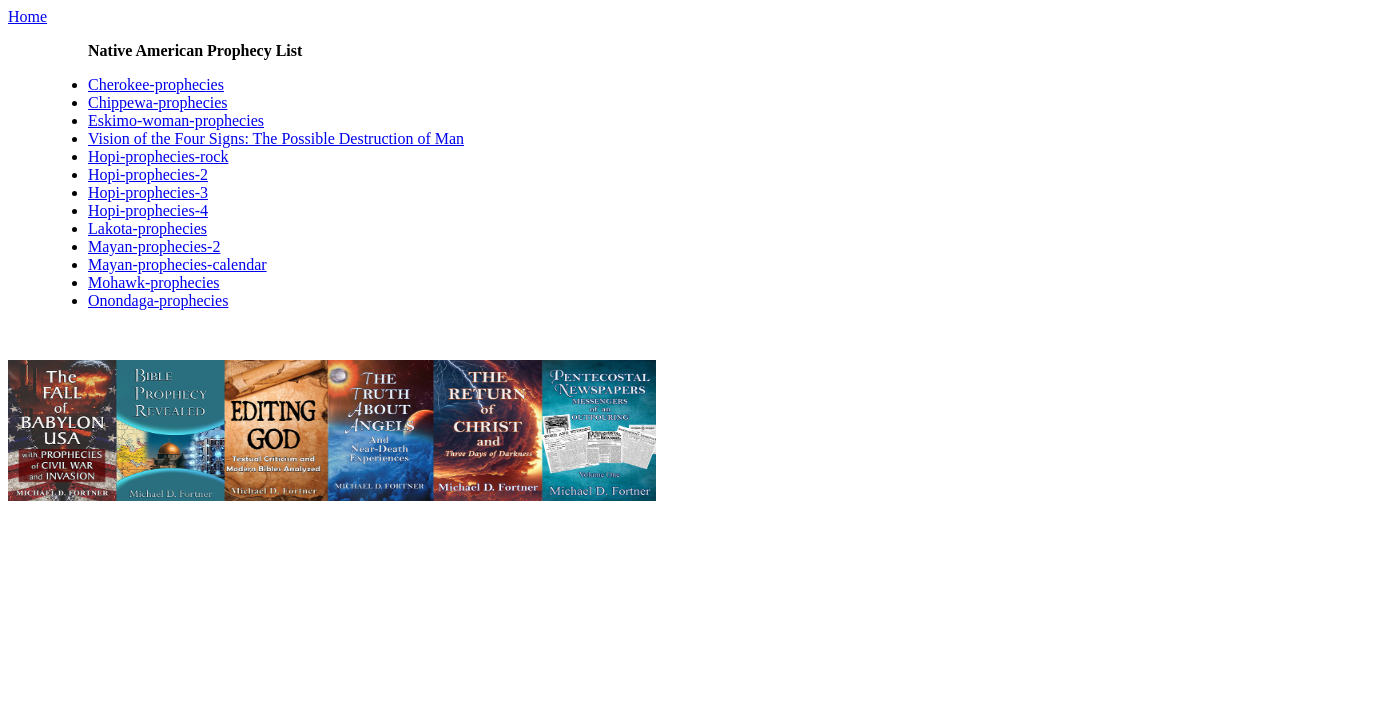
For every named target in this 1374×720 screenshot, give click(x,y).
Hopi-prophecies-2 (148, 174)
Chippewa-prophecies (158, 102)
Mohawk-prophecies (154, 282)
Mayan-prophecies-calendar (177, 264)
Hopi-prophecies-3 (148, 192)
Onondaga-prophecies (158, 300)
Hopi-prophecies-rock (158, 156)
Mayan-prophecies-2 (154, 246)
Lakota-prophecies (147, 228)
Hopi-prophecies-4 (148, 210)
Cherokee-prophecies (156, 84)
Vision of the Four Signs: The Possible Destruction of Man (276, 138)
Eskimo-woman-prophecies (176, 120)
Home (27, 16)
